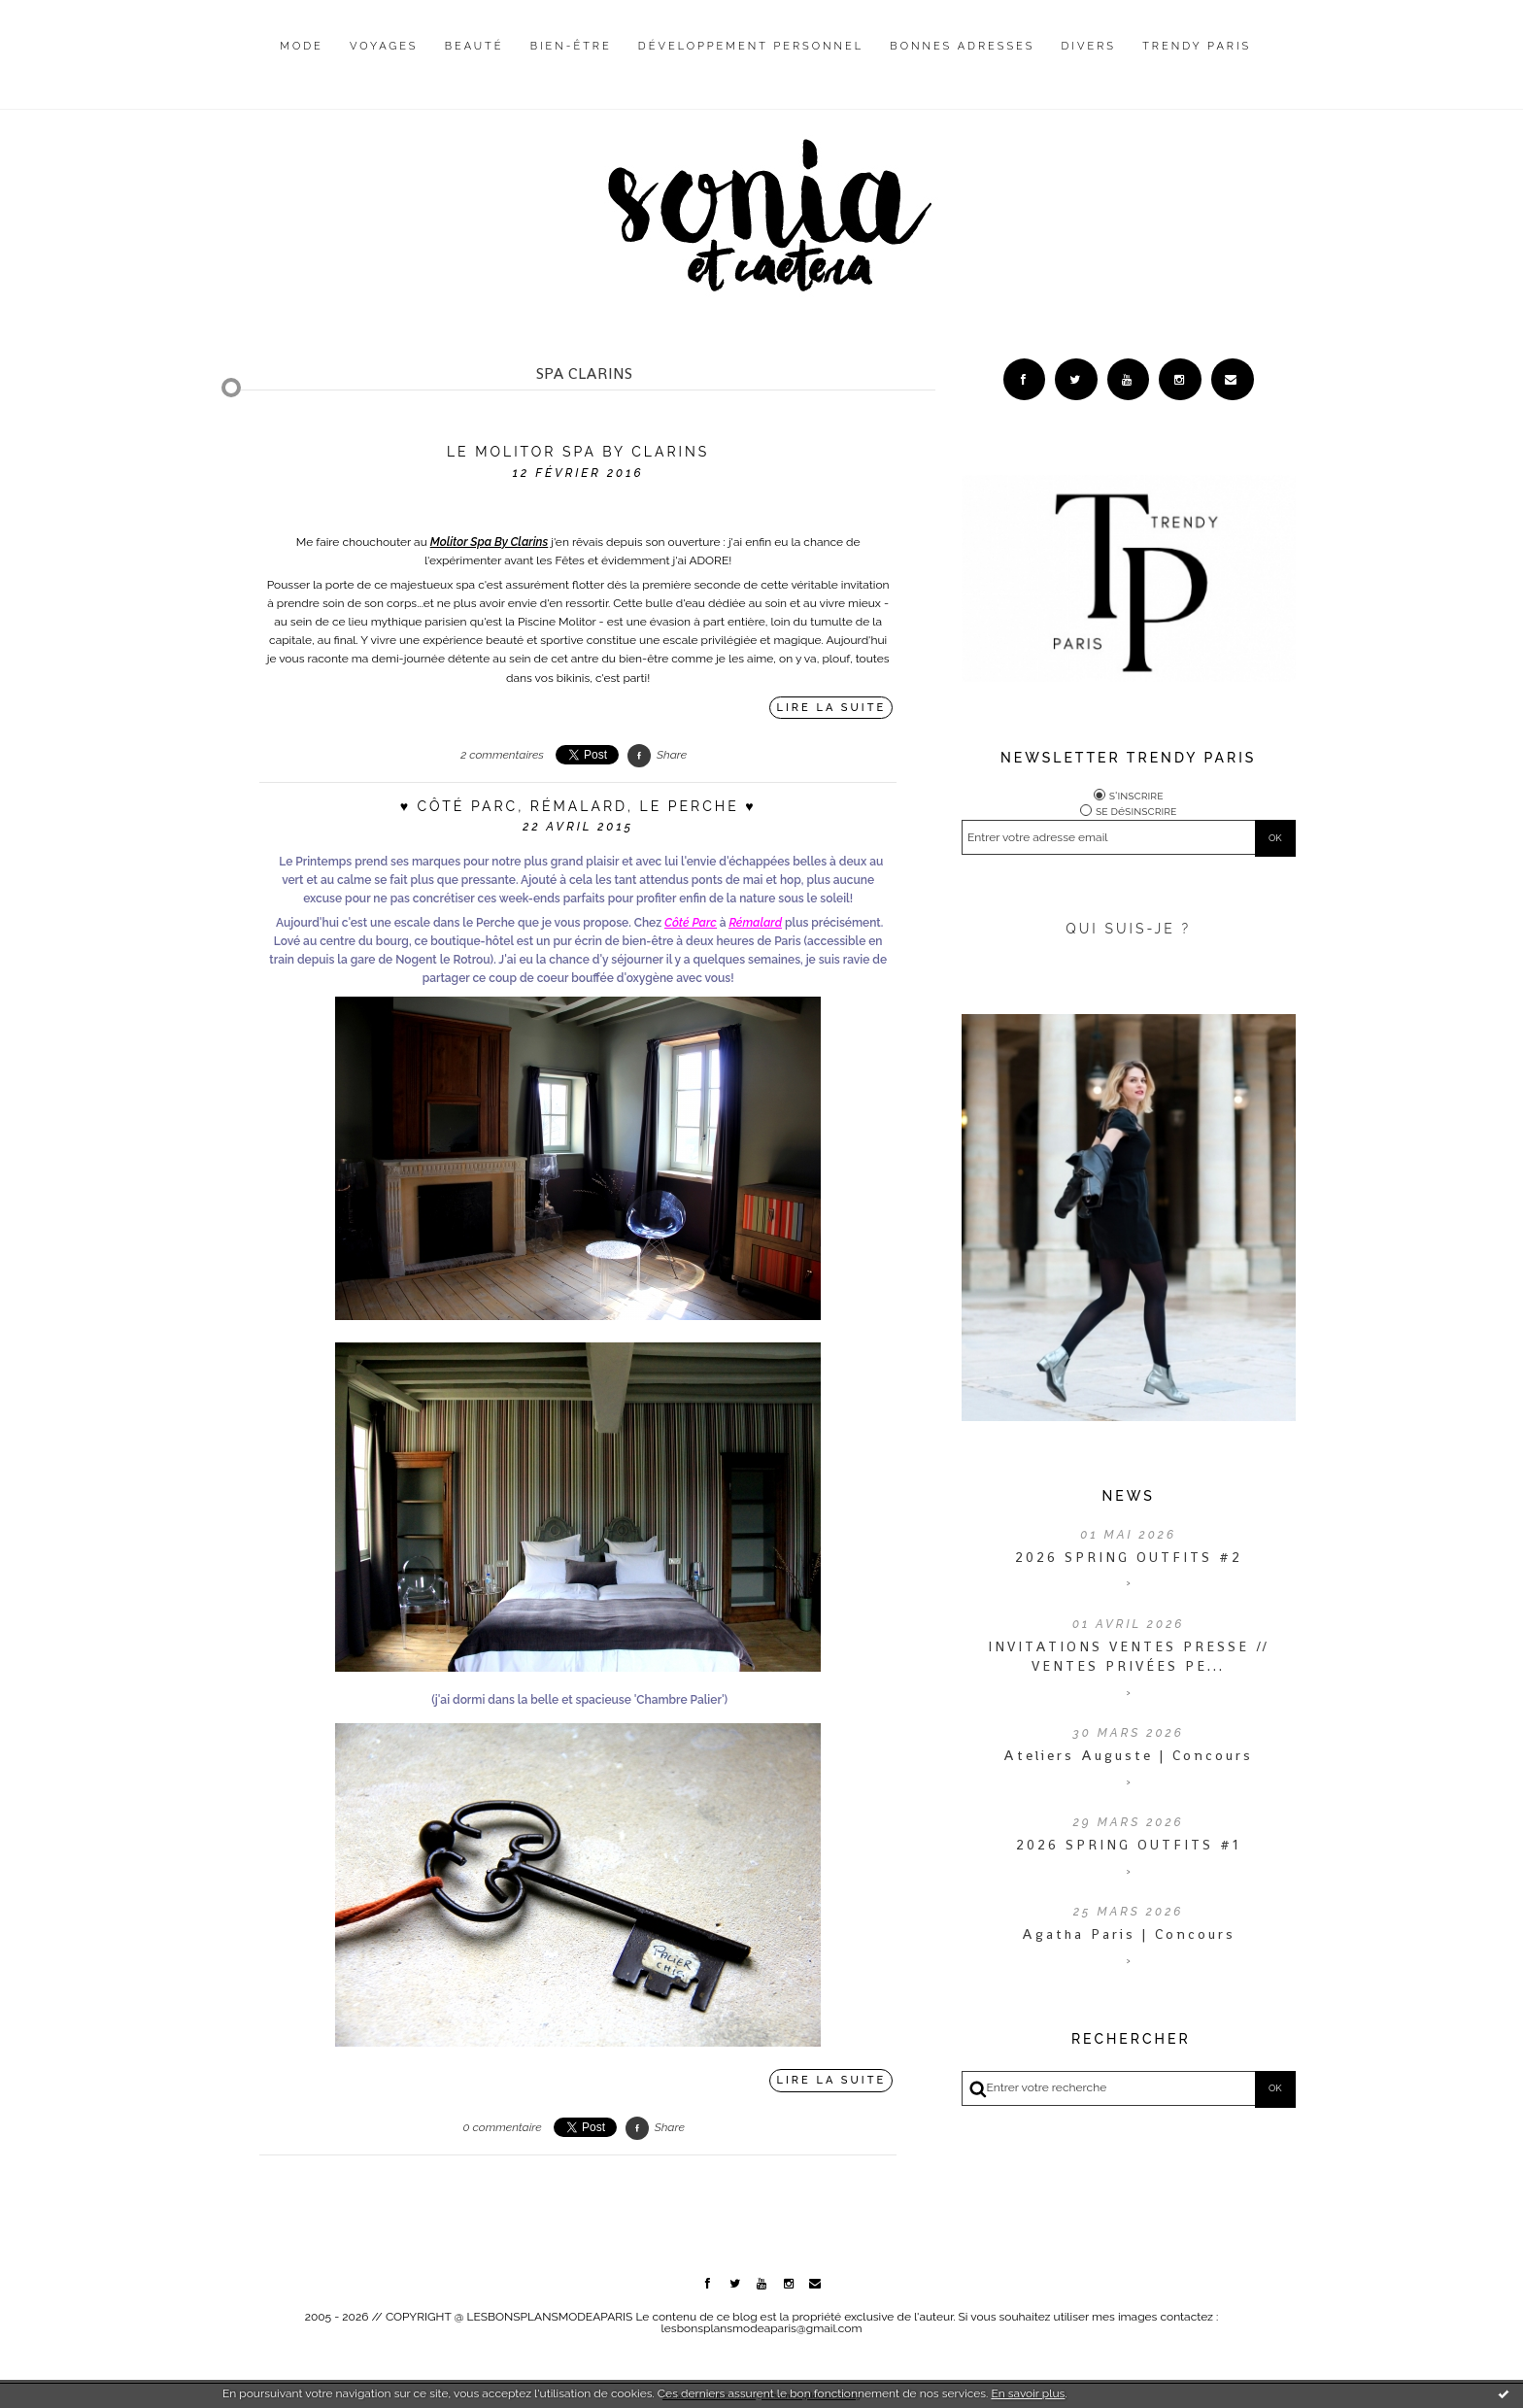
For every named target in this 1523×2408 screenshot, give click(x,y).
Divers (1089, 46)
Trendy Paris (1196, 46)
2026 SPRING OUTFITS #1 (1128, 1846)
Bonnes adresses (962, 46)
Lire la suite (832, 707)
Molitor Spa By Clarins (489, 542)
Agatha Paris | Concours (1128, 1936)
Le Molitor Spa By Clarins (578, 451)
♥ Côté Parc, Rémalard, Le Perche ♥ (578, 806)
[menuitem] (301, 61)
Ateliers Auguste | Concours (1128, 1757)
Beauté (474, 46)
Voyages (384, 46)
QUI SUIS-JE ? (1128, 930)
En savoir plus (1028, 2393)
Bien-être (571, 46)
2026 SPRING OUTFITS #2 (1128, 1558)
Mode (301, 46)
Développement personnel (750, 46)
